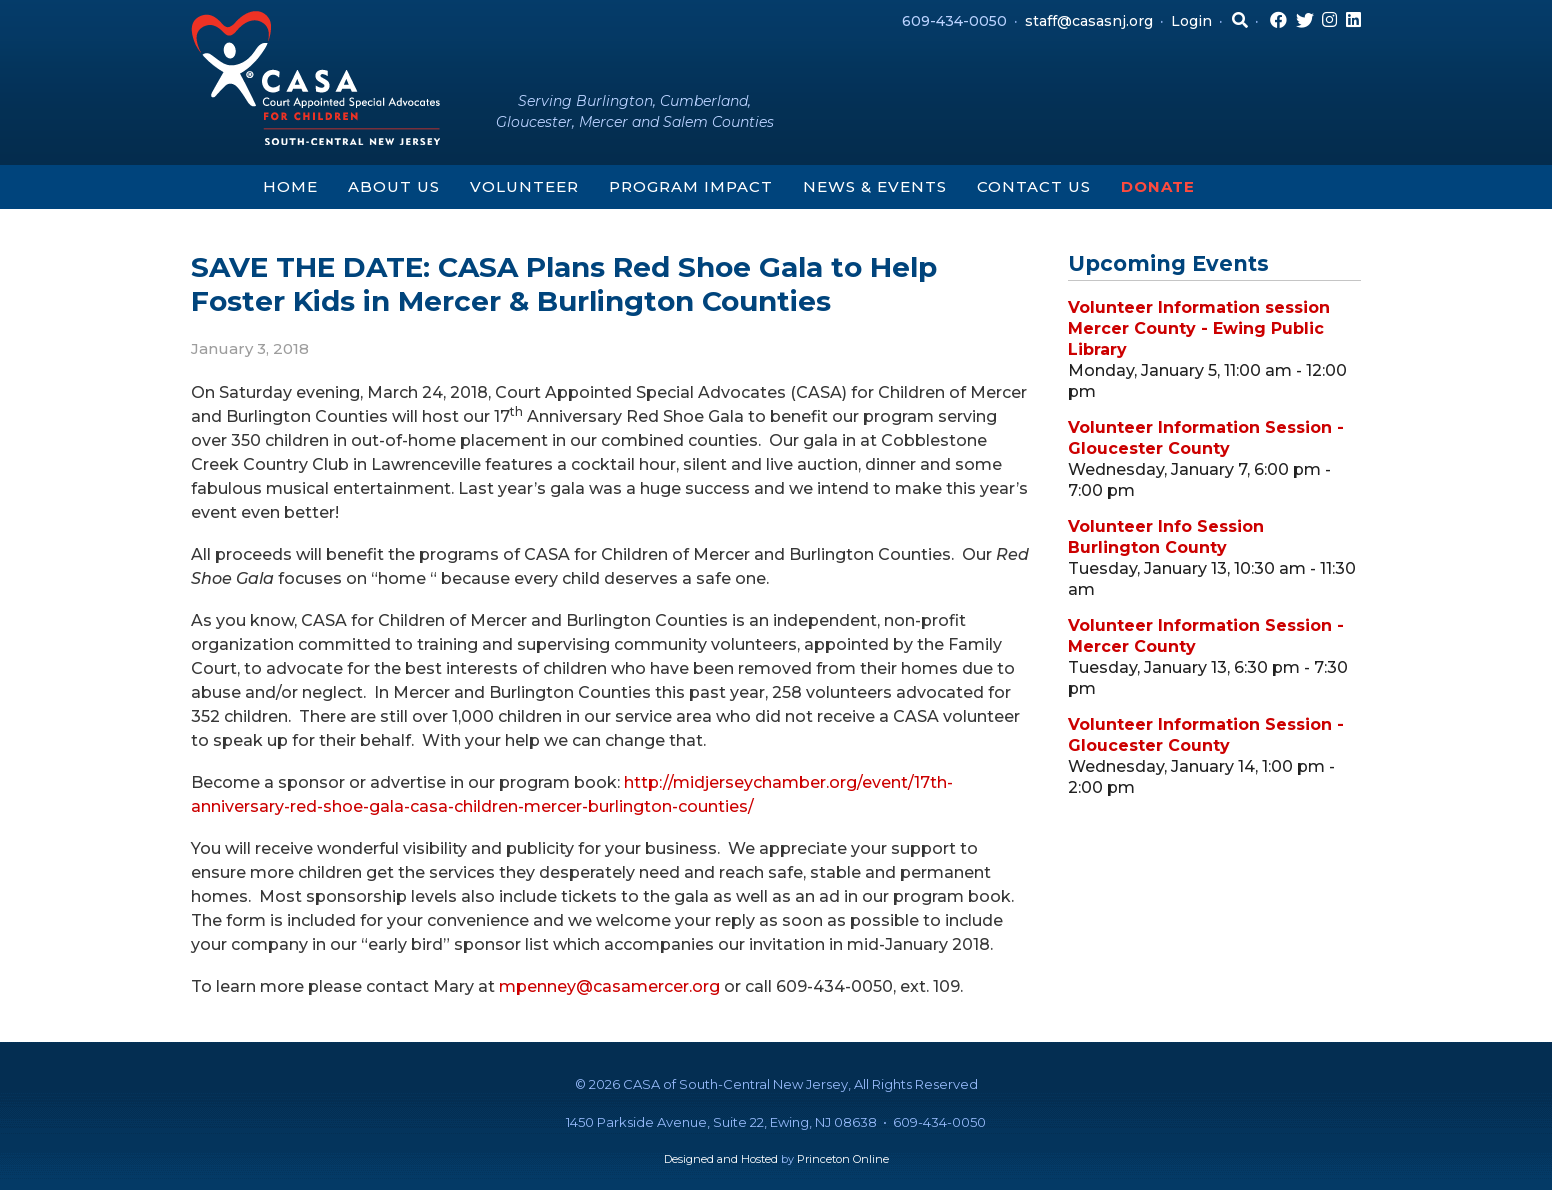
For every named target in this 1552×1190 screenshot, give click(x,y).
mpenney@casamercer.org (609, 986)
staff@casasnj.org (1089, 21)
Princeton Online (843, 1159)
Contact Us (1034, 186)
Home (290, 186)
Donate (1158, 186)
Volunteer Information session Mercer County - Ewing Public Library (1199, 328)
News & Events (875, 186)
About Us (394, 186)
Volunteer (524, 186)
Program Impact (691, 186)
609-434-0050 (954, 21)
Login (1191, 21)
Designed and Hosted (721, 1159)
